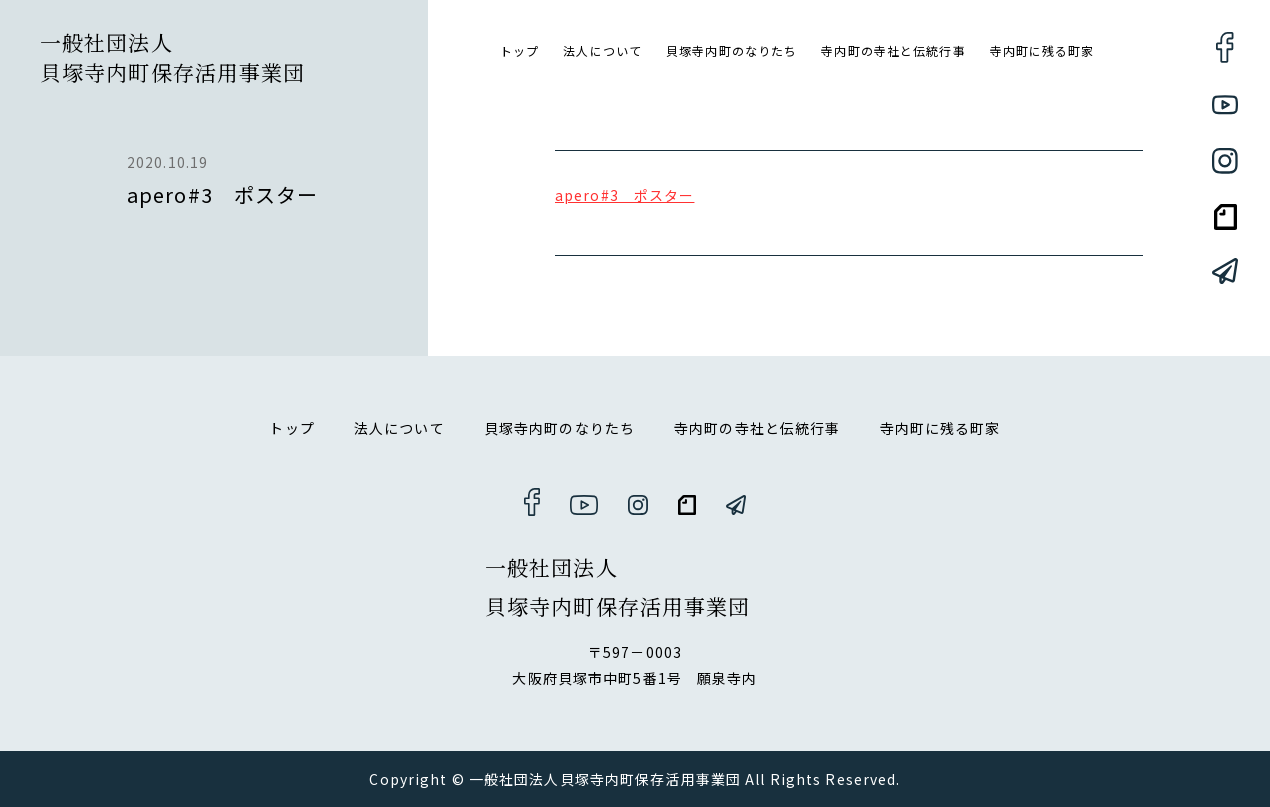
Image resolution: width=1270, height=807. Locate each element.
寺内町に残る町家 (1042, 50)
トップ (519, 50)
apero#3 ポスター (624, 195)
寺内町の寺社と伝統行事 (893, 50)
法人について (602, 50)
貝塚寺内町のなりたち (731, 50)
